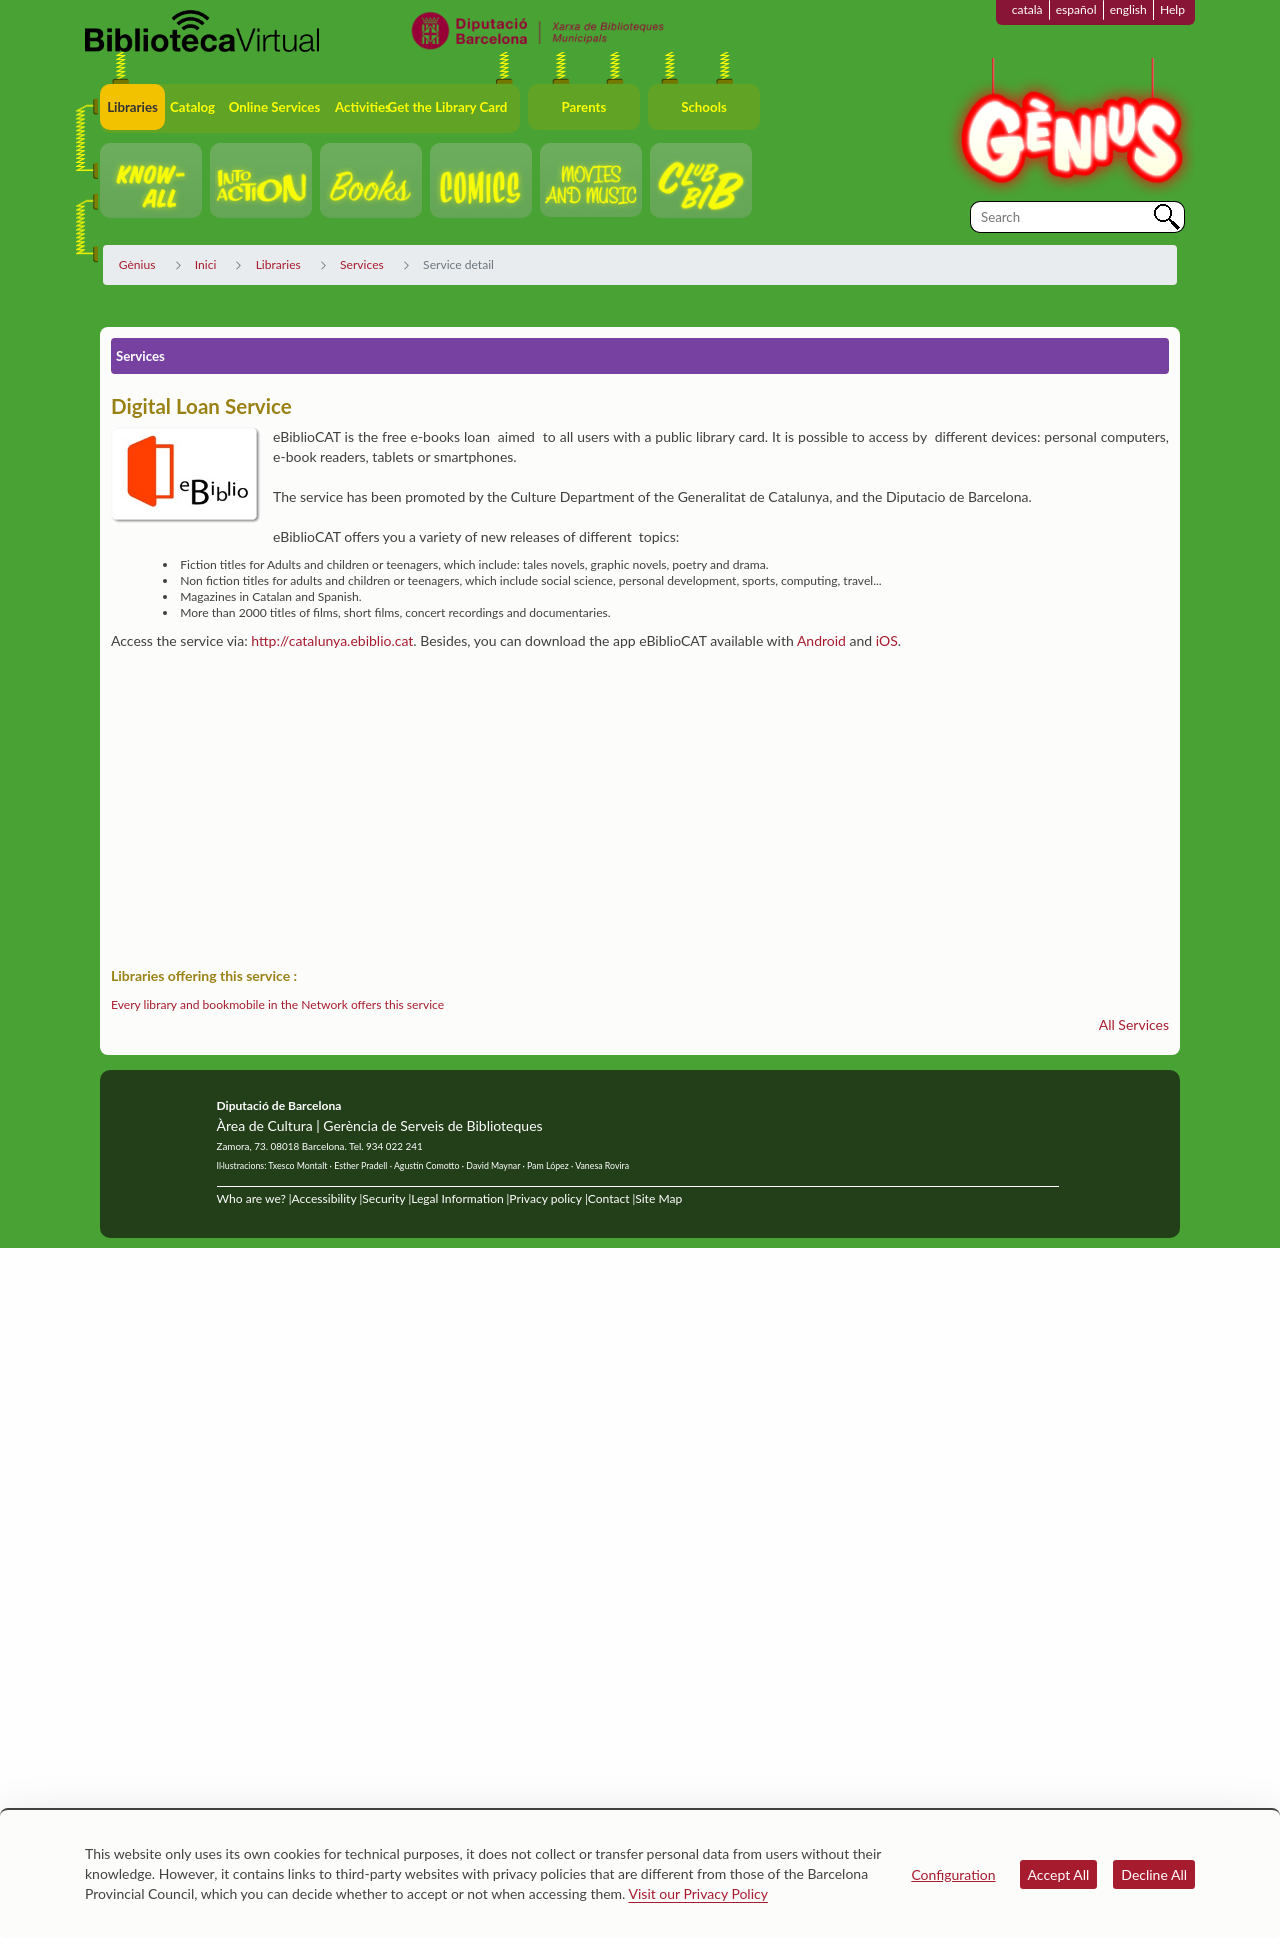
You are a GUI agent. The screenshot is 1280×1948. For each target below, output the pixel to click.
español (1076, 9)
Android (821, 640)
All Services (1134, 1024)
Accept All (1059, 1874)
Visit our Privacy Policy (698, 1893)
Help (1172, 9)
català (1027, 9)
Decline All (1154, 1874)
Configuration (953, 1874)
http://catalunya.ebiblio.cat (332, 640)
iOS (887, 640)
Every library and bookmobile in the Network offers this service (277, 1004)
